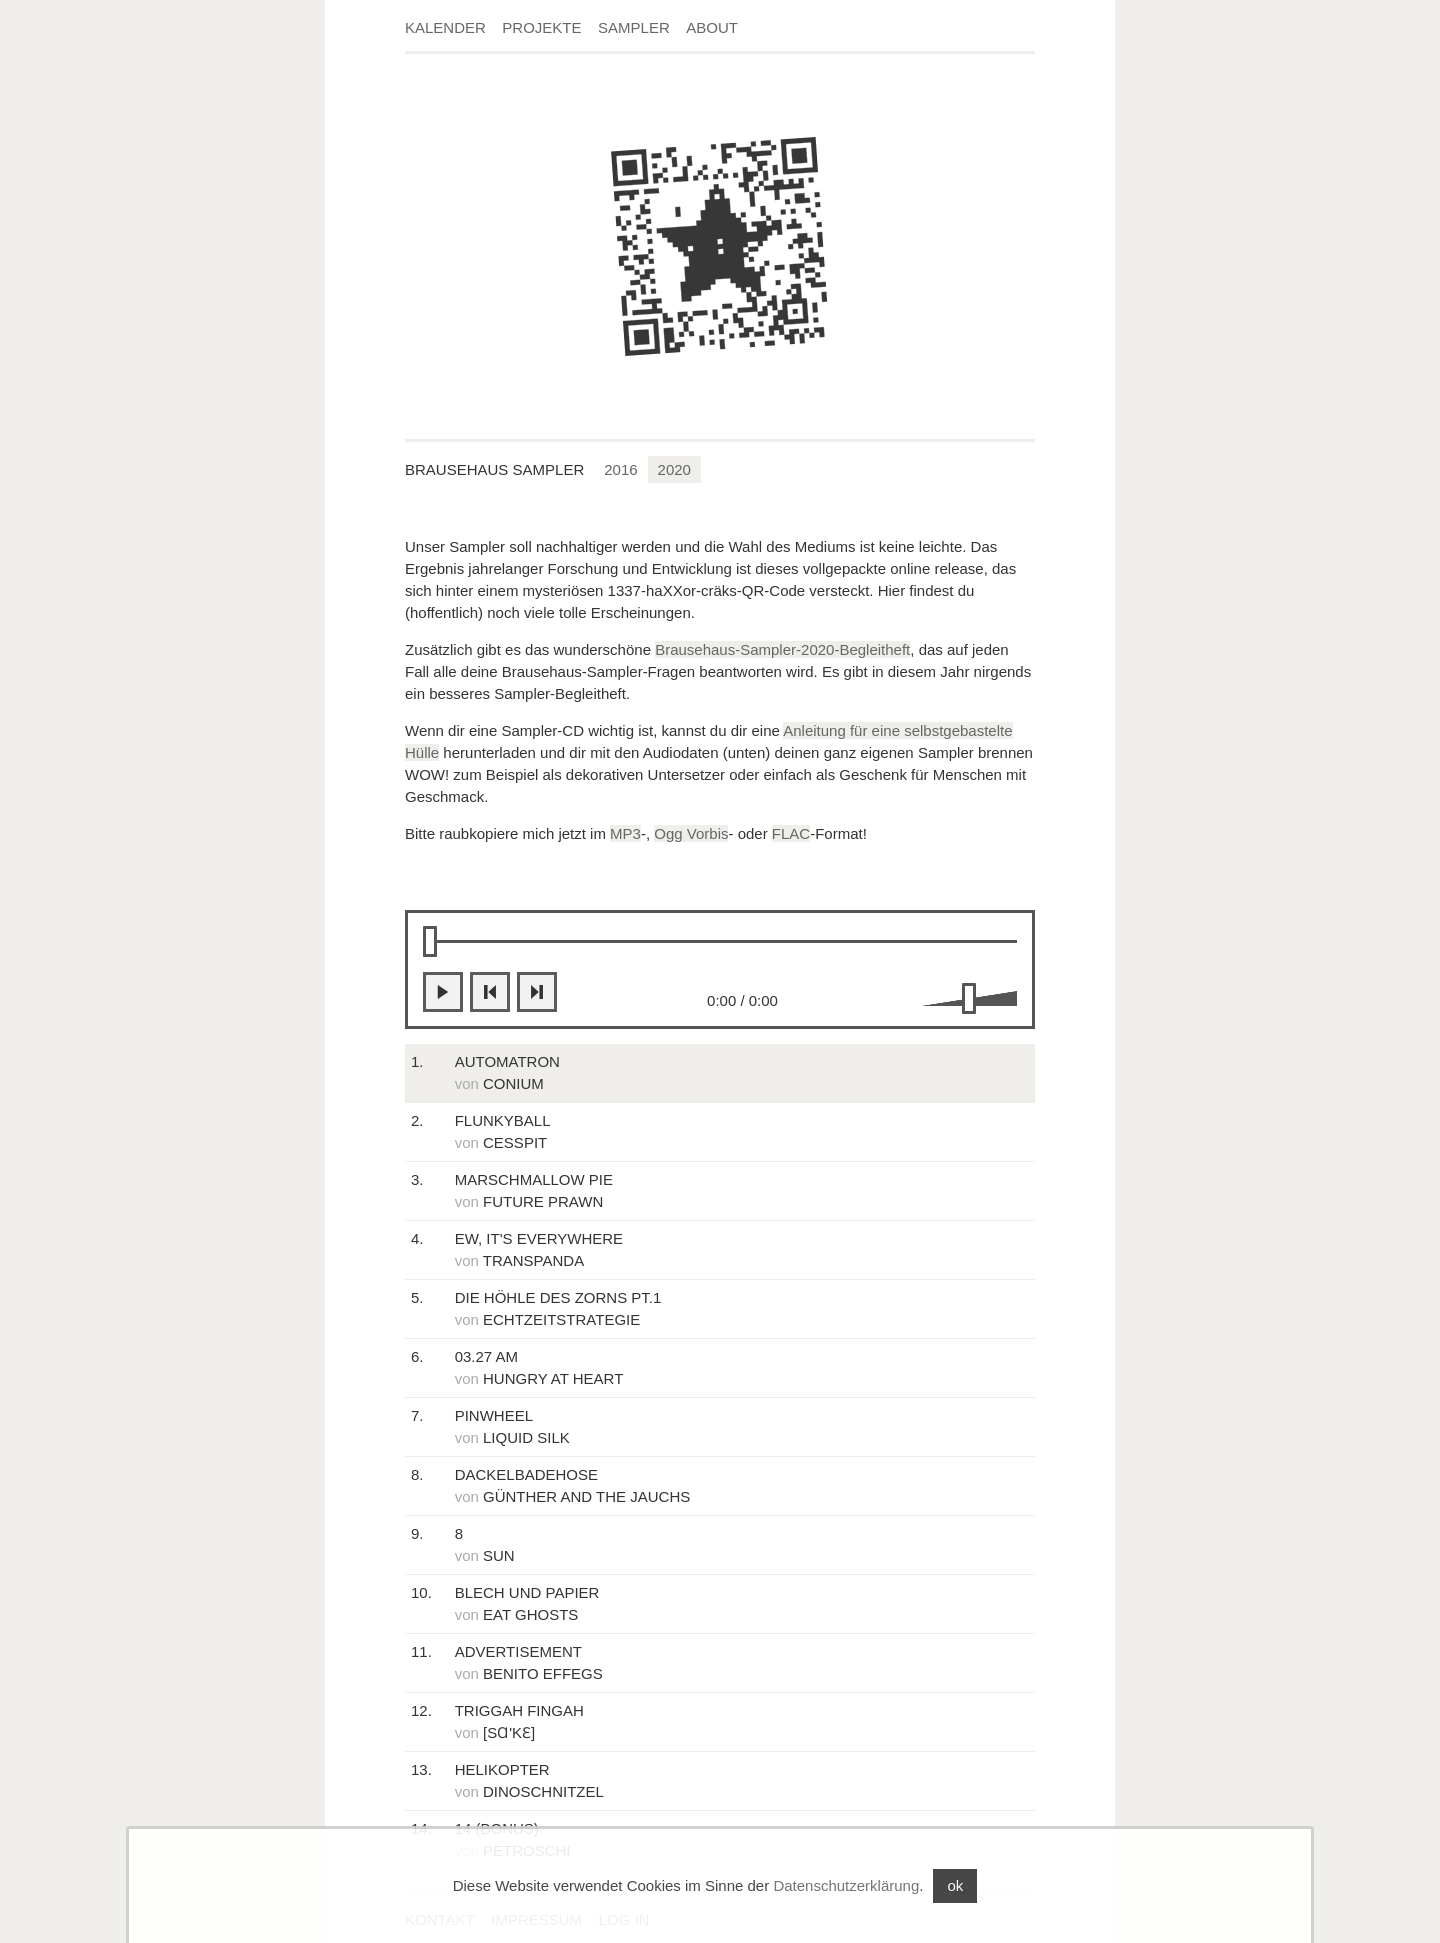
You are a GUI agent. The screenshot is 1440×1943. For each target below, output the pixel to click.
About (712, 27)
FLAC (791, 833)
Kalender (445, 27)
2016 (620, 469)
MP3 (625, 833)
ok (955, 1885)
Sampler (634, 27)
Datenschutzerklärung (846, 1885)
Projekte (541, 27)
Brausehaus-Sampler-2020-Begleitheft (782, 649)
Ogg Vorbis (691, 833)
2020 (674, 469)
